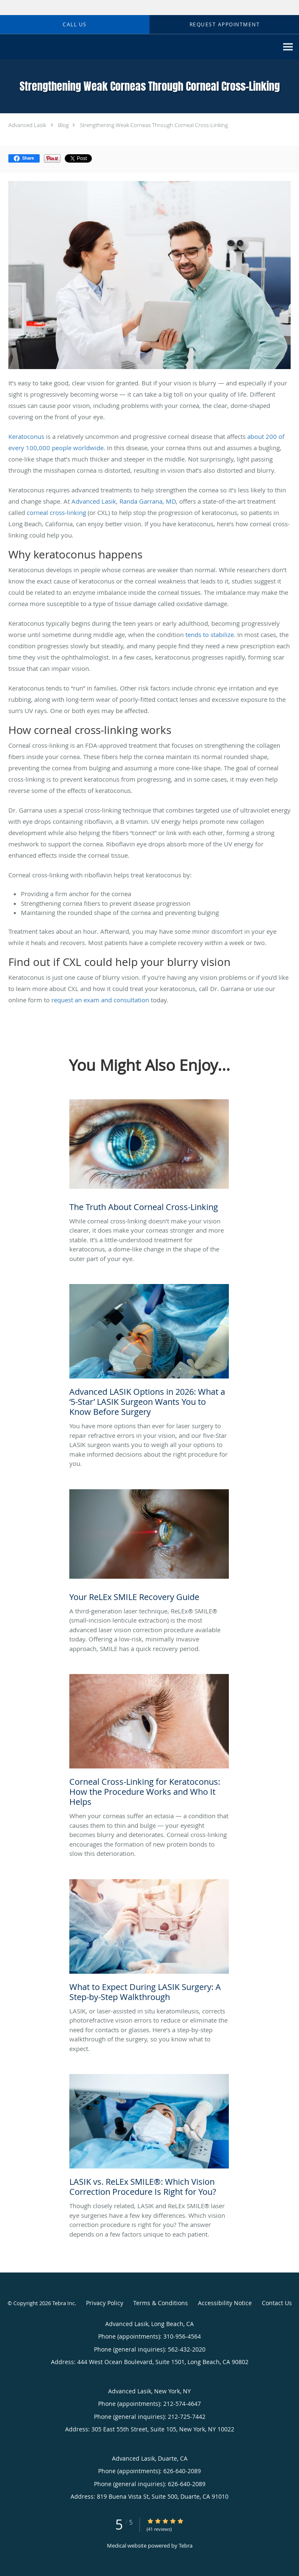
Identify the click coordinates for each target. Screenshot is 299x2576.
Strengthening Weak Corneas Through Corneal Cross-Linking (154, 125)
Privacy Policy (104, 2303)
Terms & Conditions (160, 2303)
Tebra (186, 2545)
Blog (63, 125)
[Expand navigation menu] (288, 47)
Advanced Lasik (27, 125)
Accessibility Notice (225, 2303)
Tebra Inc (63, 2303)
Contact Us (277, 2303)
